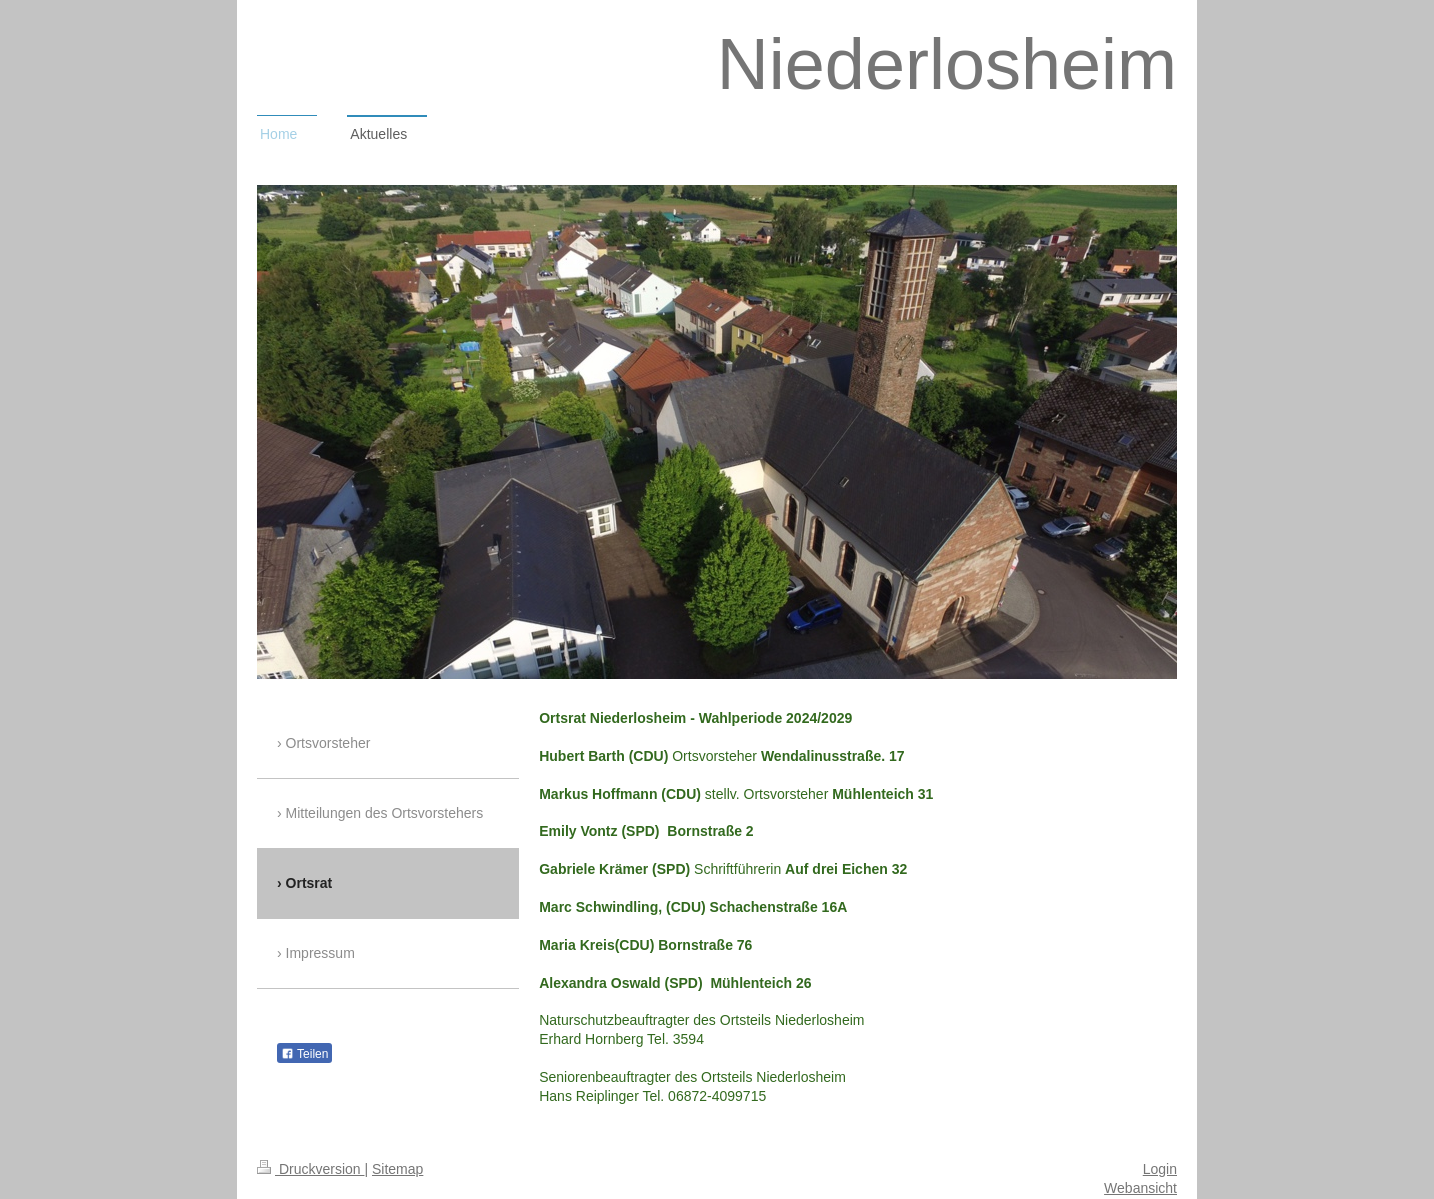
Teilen (304, 1054)
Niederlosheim (947, 64)
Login (1160, 1169)
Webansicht (1140, 1188)
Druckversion (310, 1169)
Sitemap (397, 1169)
